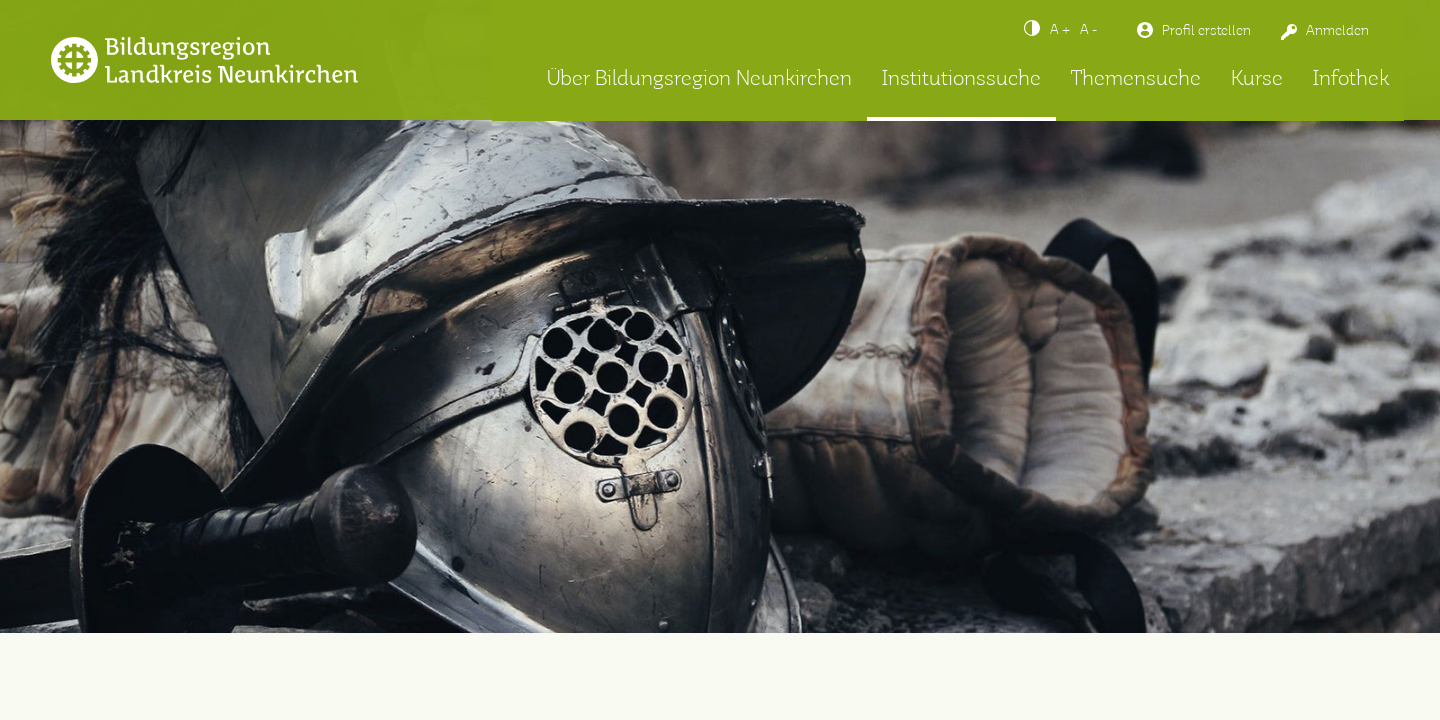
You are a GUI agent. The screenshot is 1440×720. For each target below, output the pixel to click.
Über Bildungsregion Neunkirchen (699, 79)
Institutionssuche (961, 79)
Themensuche (1136, 79)
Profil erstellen (1206, 31)
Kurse (1257, 79)
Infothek (1351, 79)
